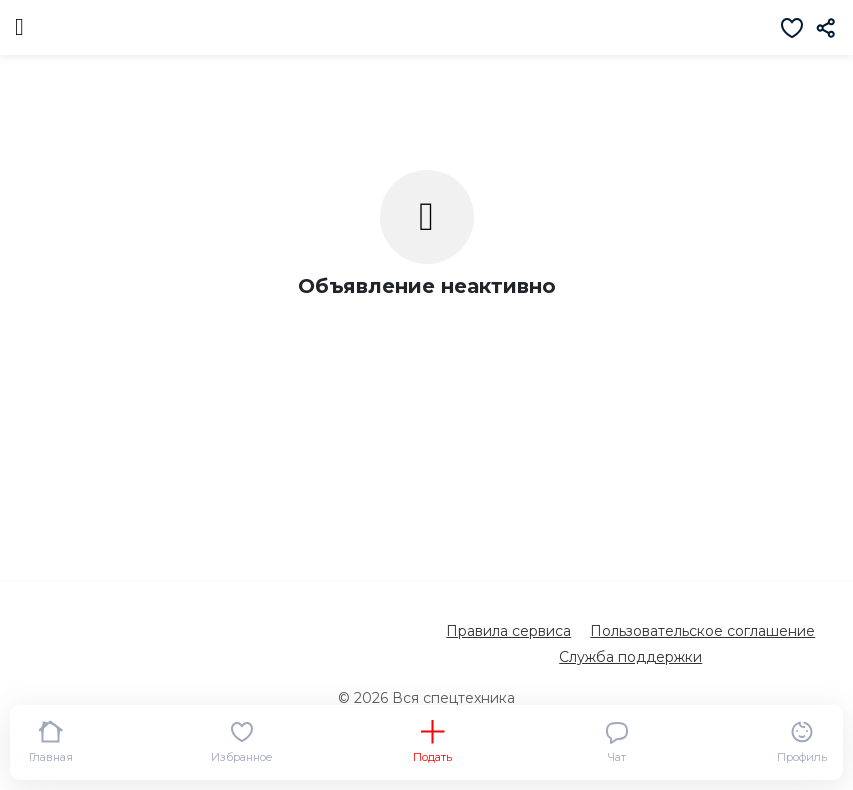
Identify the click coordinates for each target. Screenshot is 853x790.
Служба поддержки (630, 657)
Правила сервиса (508, 631)
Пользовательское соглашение (702, 631)
